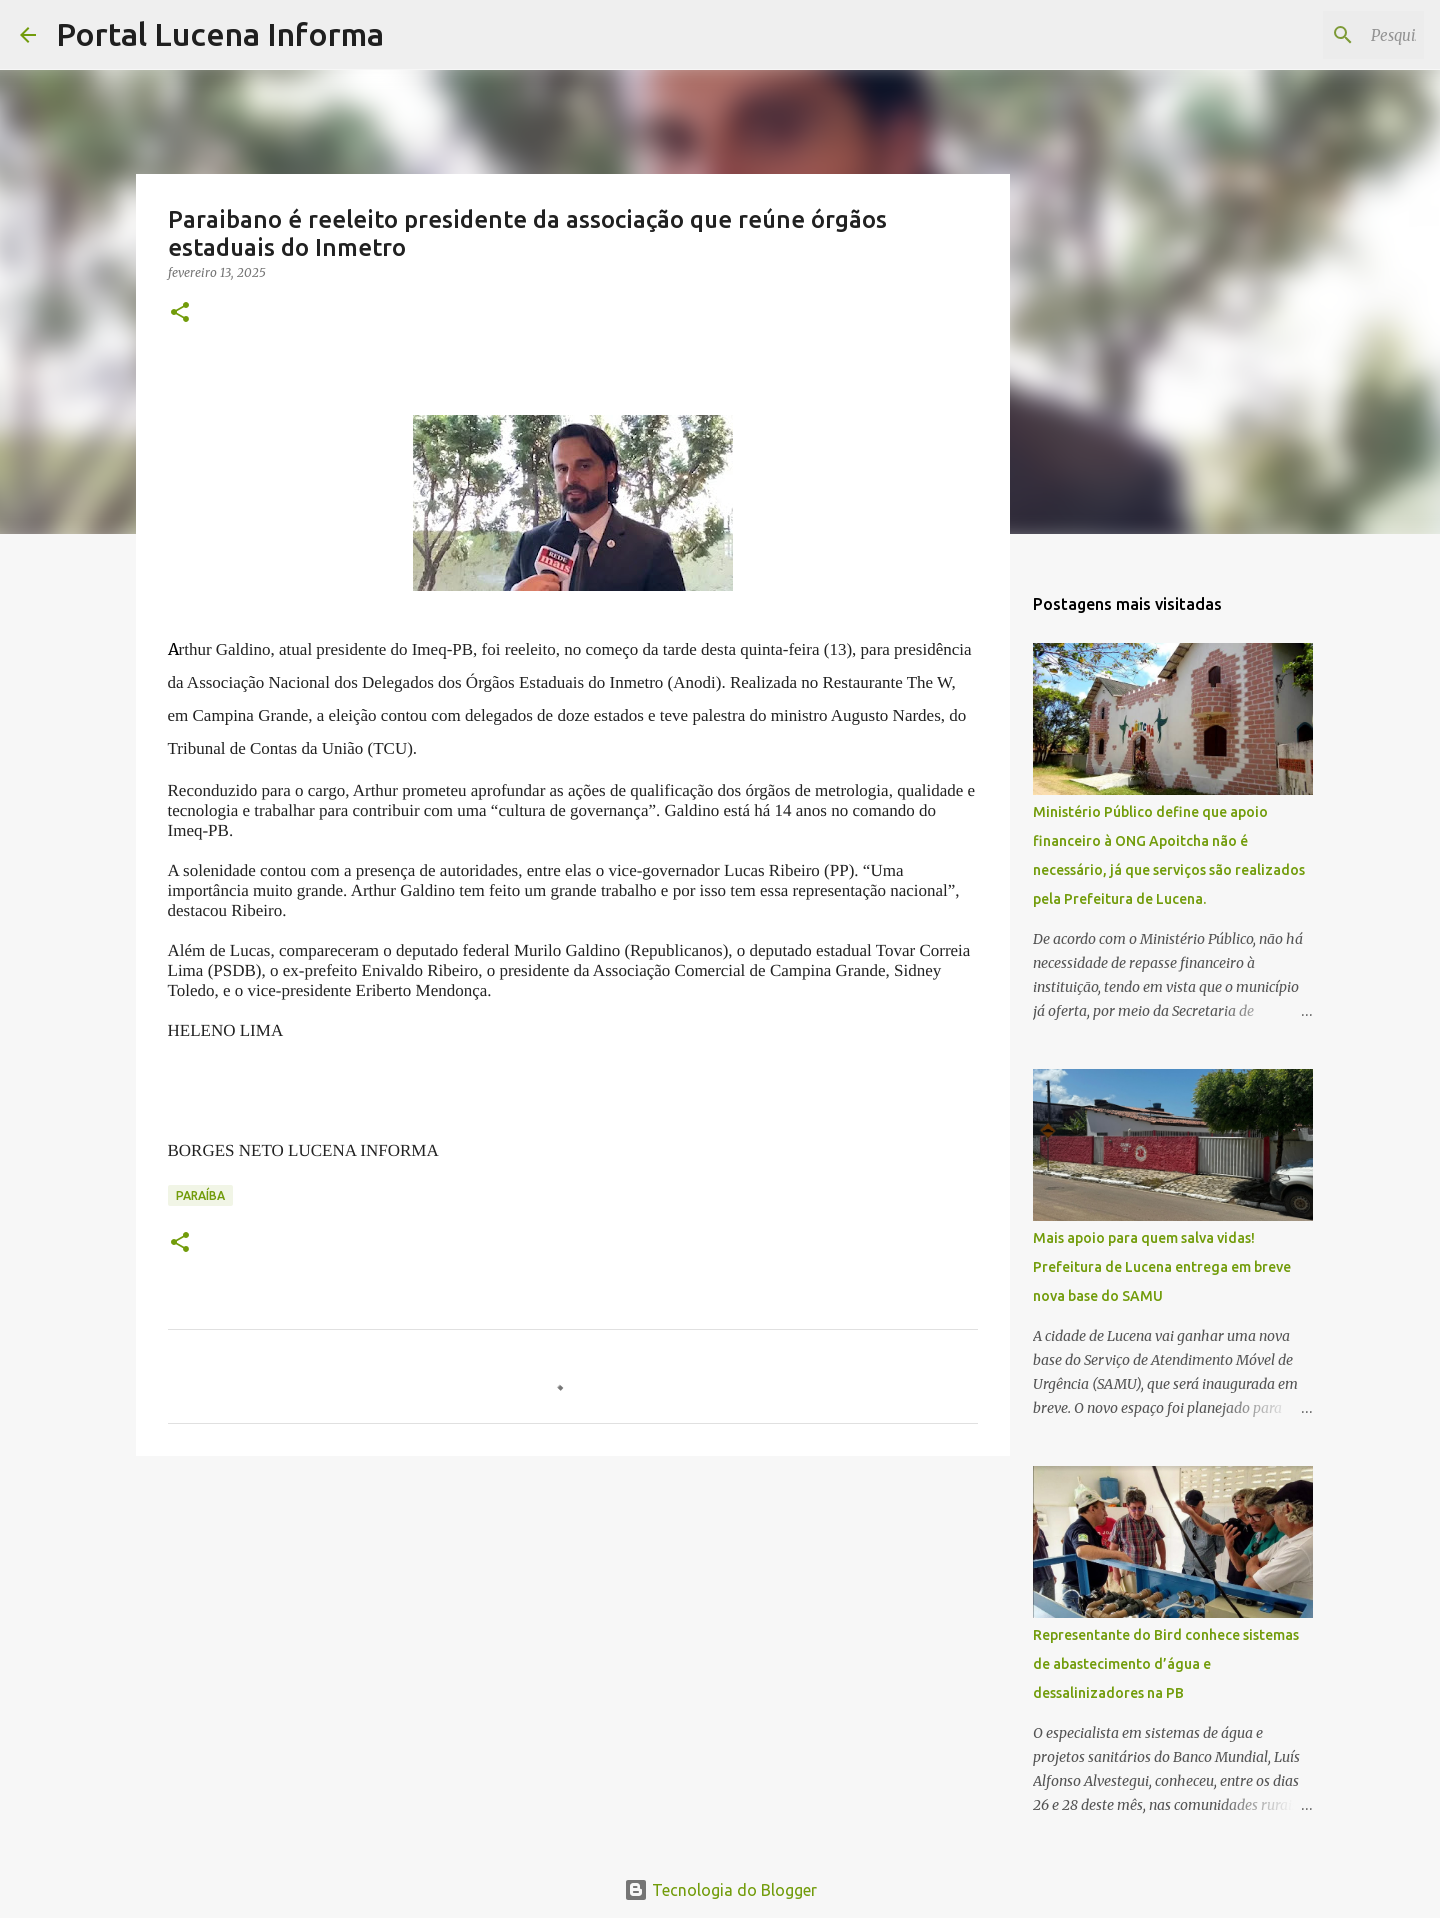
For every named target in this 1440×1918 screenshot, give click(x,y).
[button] (180, 313)
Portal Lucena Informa (220, 34)
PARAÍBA (200, 1195)
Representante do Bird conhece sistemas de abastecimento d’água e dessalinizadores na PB (1166, 1664)
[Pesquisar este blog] (1319, 35)
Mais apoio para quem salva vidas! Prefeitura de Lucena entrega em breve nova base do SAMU (1162, 1267)
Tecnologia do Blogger (720, 1890)
